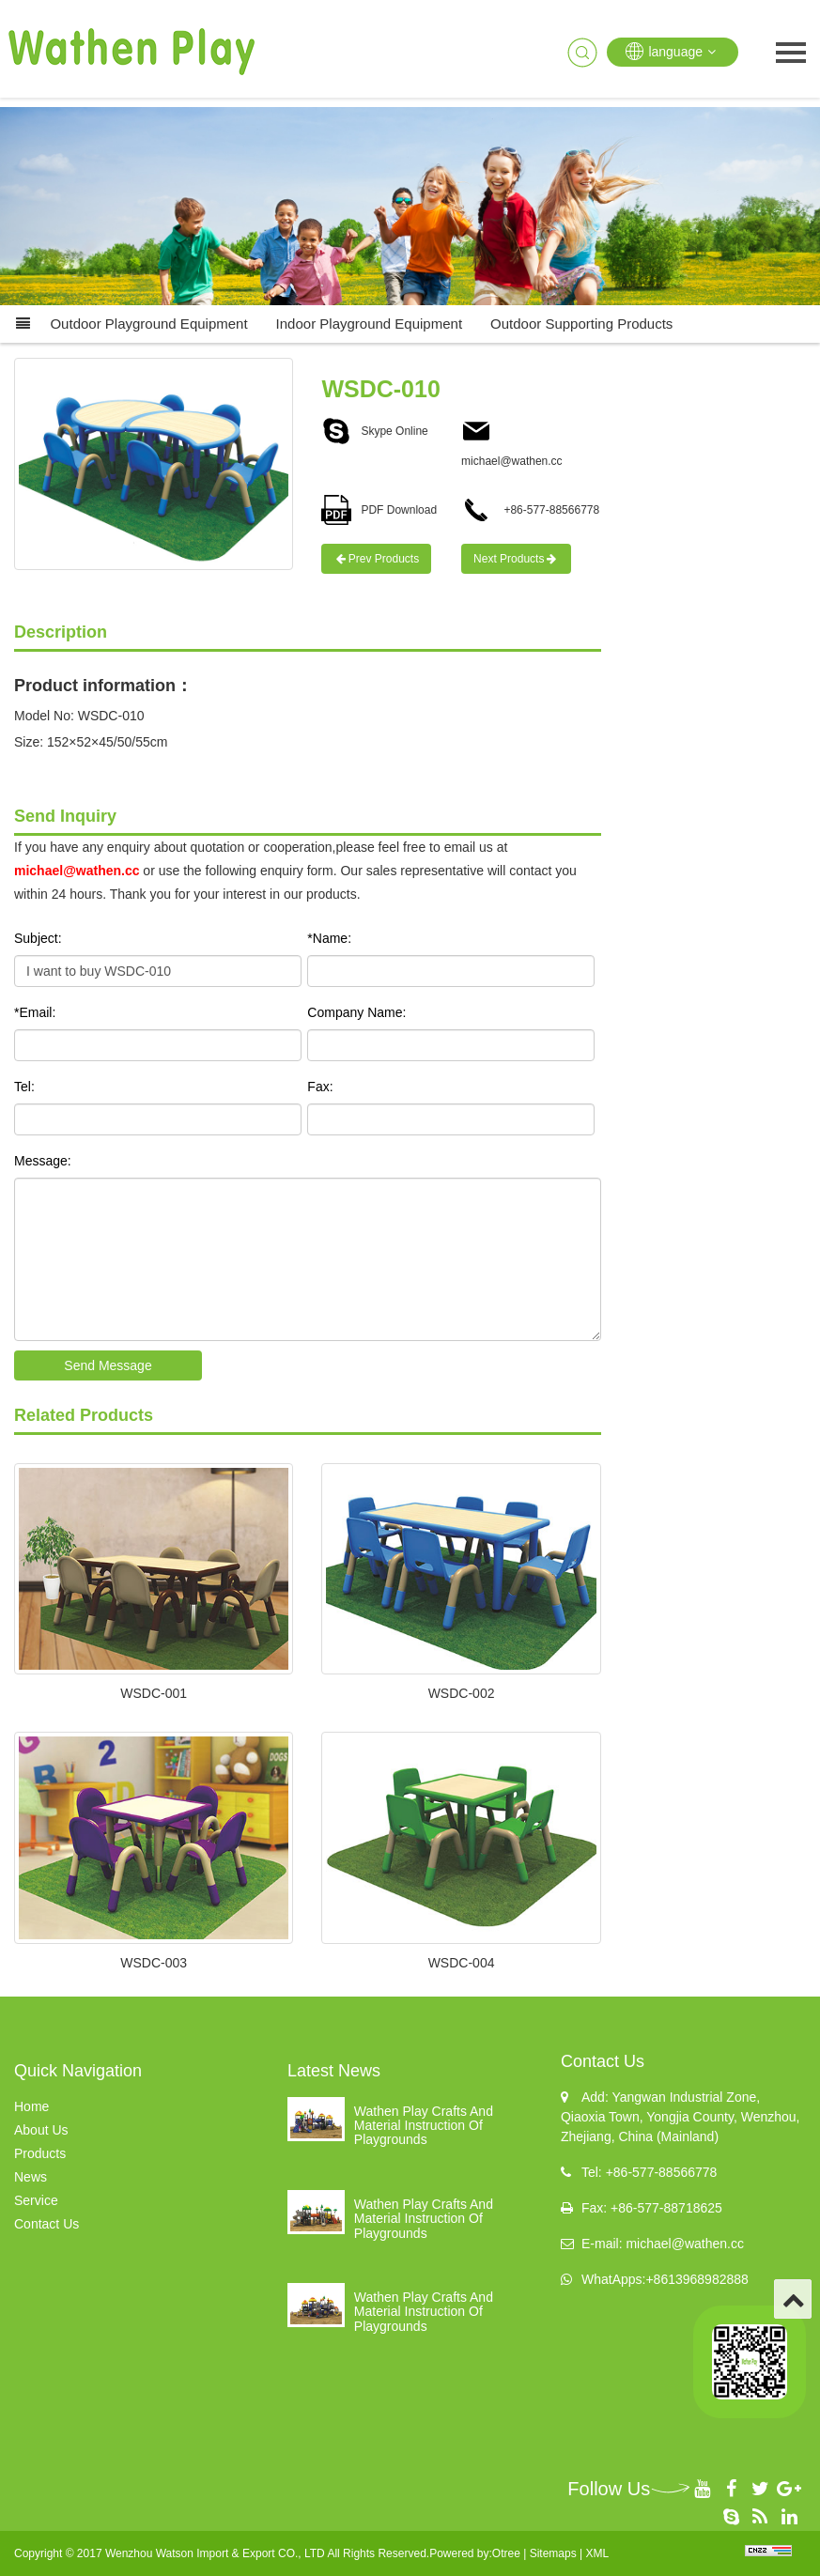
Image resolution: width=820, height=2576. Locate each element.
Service (36, 2200)
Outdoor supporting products (581, 324)
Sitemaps (553, 2553)
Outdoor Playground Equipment (148, 324)
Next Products (516, 558)
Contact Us (46, 2223)
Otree (506, 2553)
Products (40, 2153)
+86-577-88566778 (530, 510)
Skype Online (374, 431)
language (672, 51)
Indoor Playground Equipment (369, 324)
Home (31, 2106)
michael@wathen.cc (76, 870)
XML (597, 2553)
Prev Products (376, 558)
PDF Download (379, 510)
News (30, 2176)
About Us (41, 2129)
